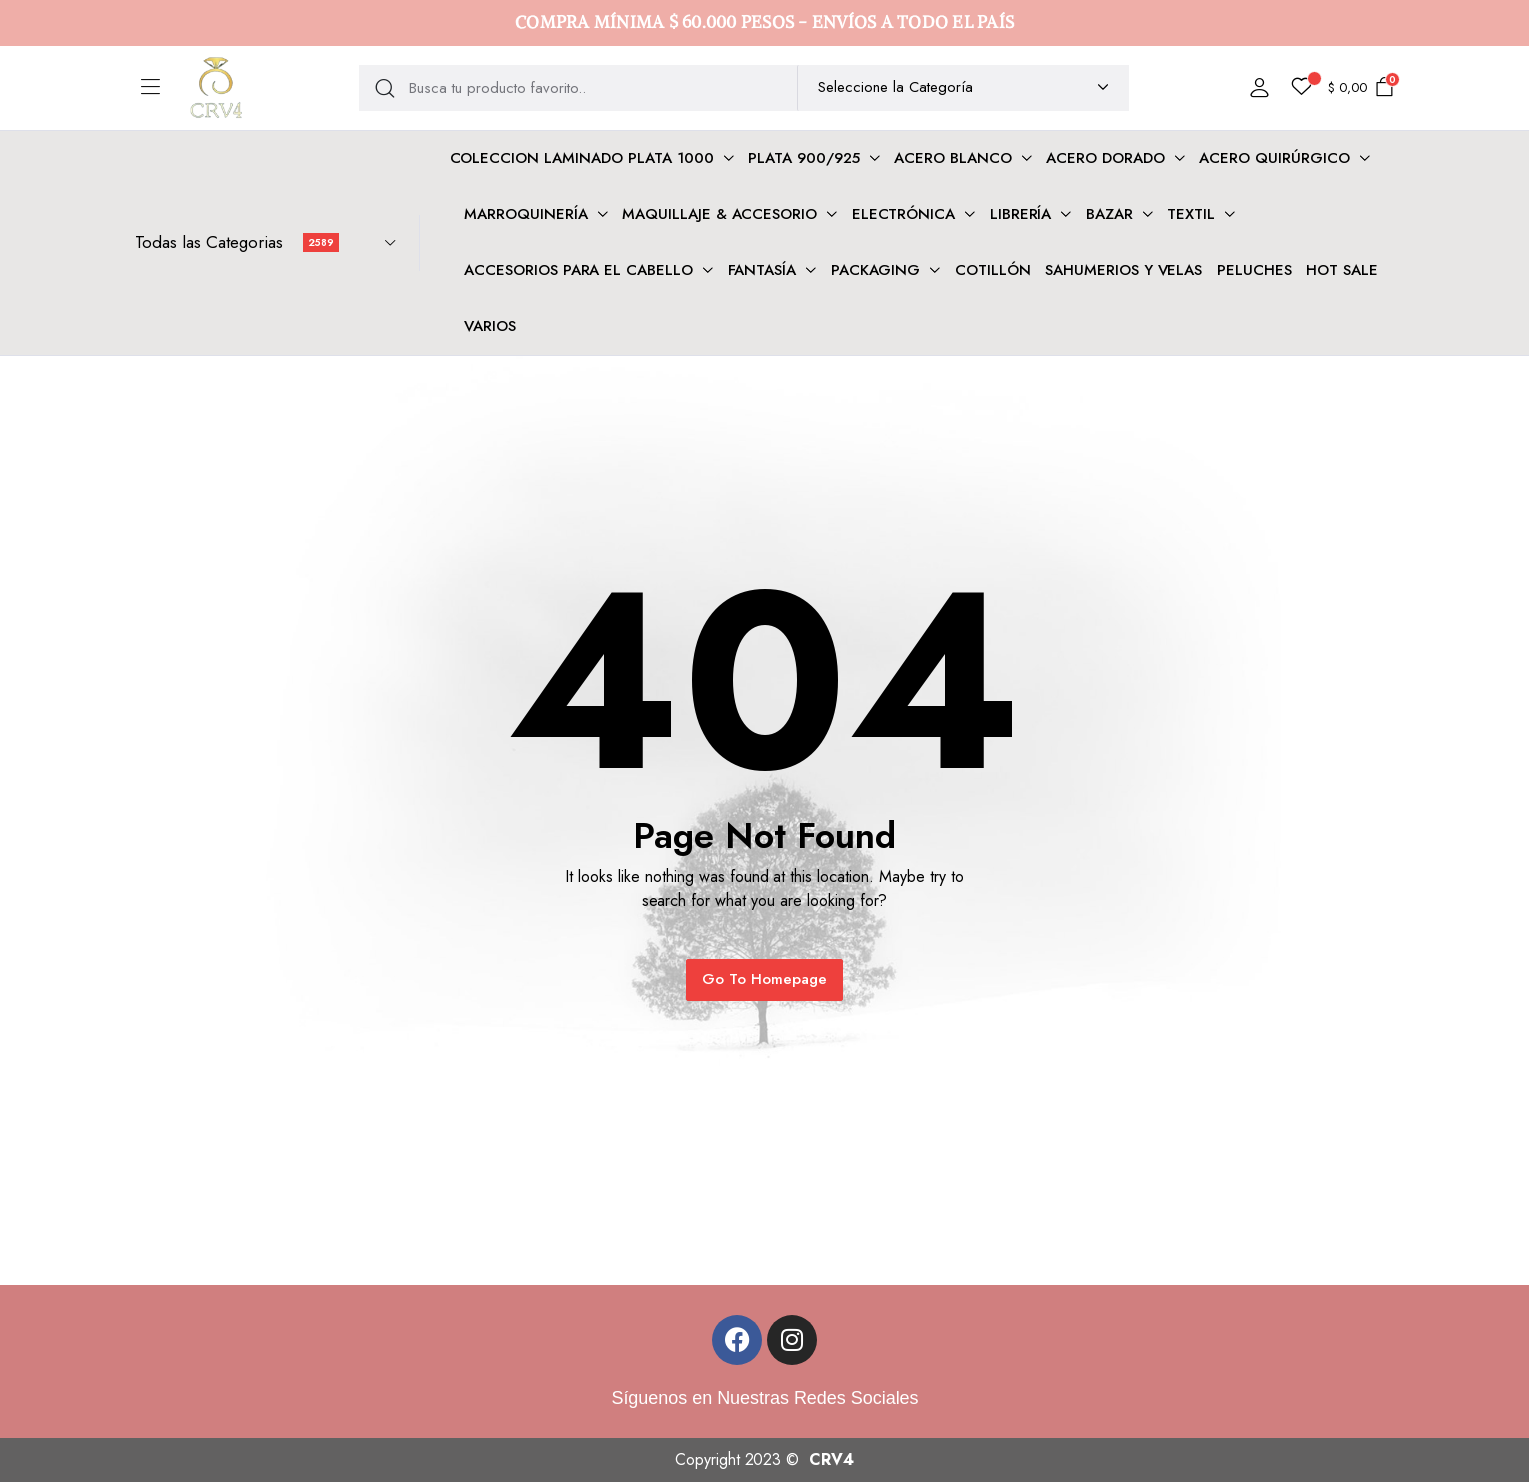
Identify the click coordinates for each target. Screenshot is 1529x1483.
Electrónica (904, 214)
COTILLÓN (993, 270)
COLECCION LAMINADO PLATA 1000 (582, 158)
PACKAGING (876, 270)
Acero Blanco (953, 158)
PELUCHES (1254, 270)
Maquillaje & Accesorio (719, 214)
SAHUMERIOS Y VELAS (1123, 270)
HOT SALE (1342, 270)
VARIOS (490, 326)
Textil (1191, 214)
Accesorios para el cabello (578, 270)
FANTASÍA (762, 270)
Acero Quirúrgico (1274, 158)
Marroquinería (526, 214)
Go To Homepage (764, 979)
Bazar (1109, 214)
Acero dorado (1105, 158)
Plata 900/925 (804, 158)
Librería (1021, 214)
